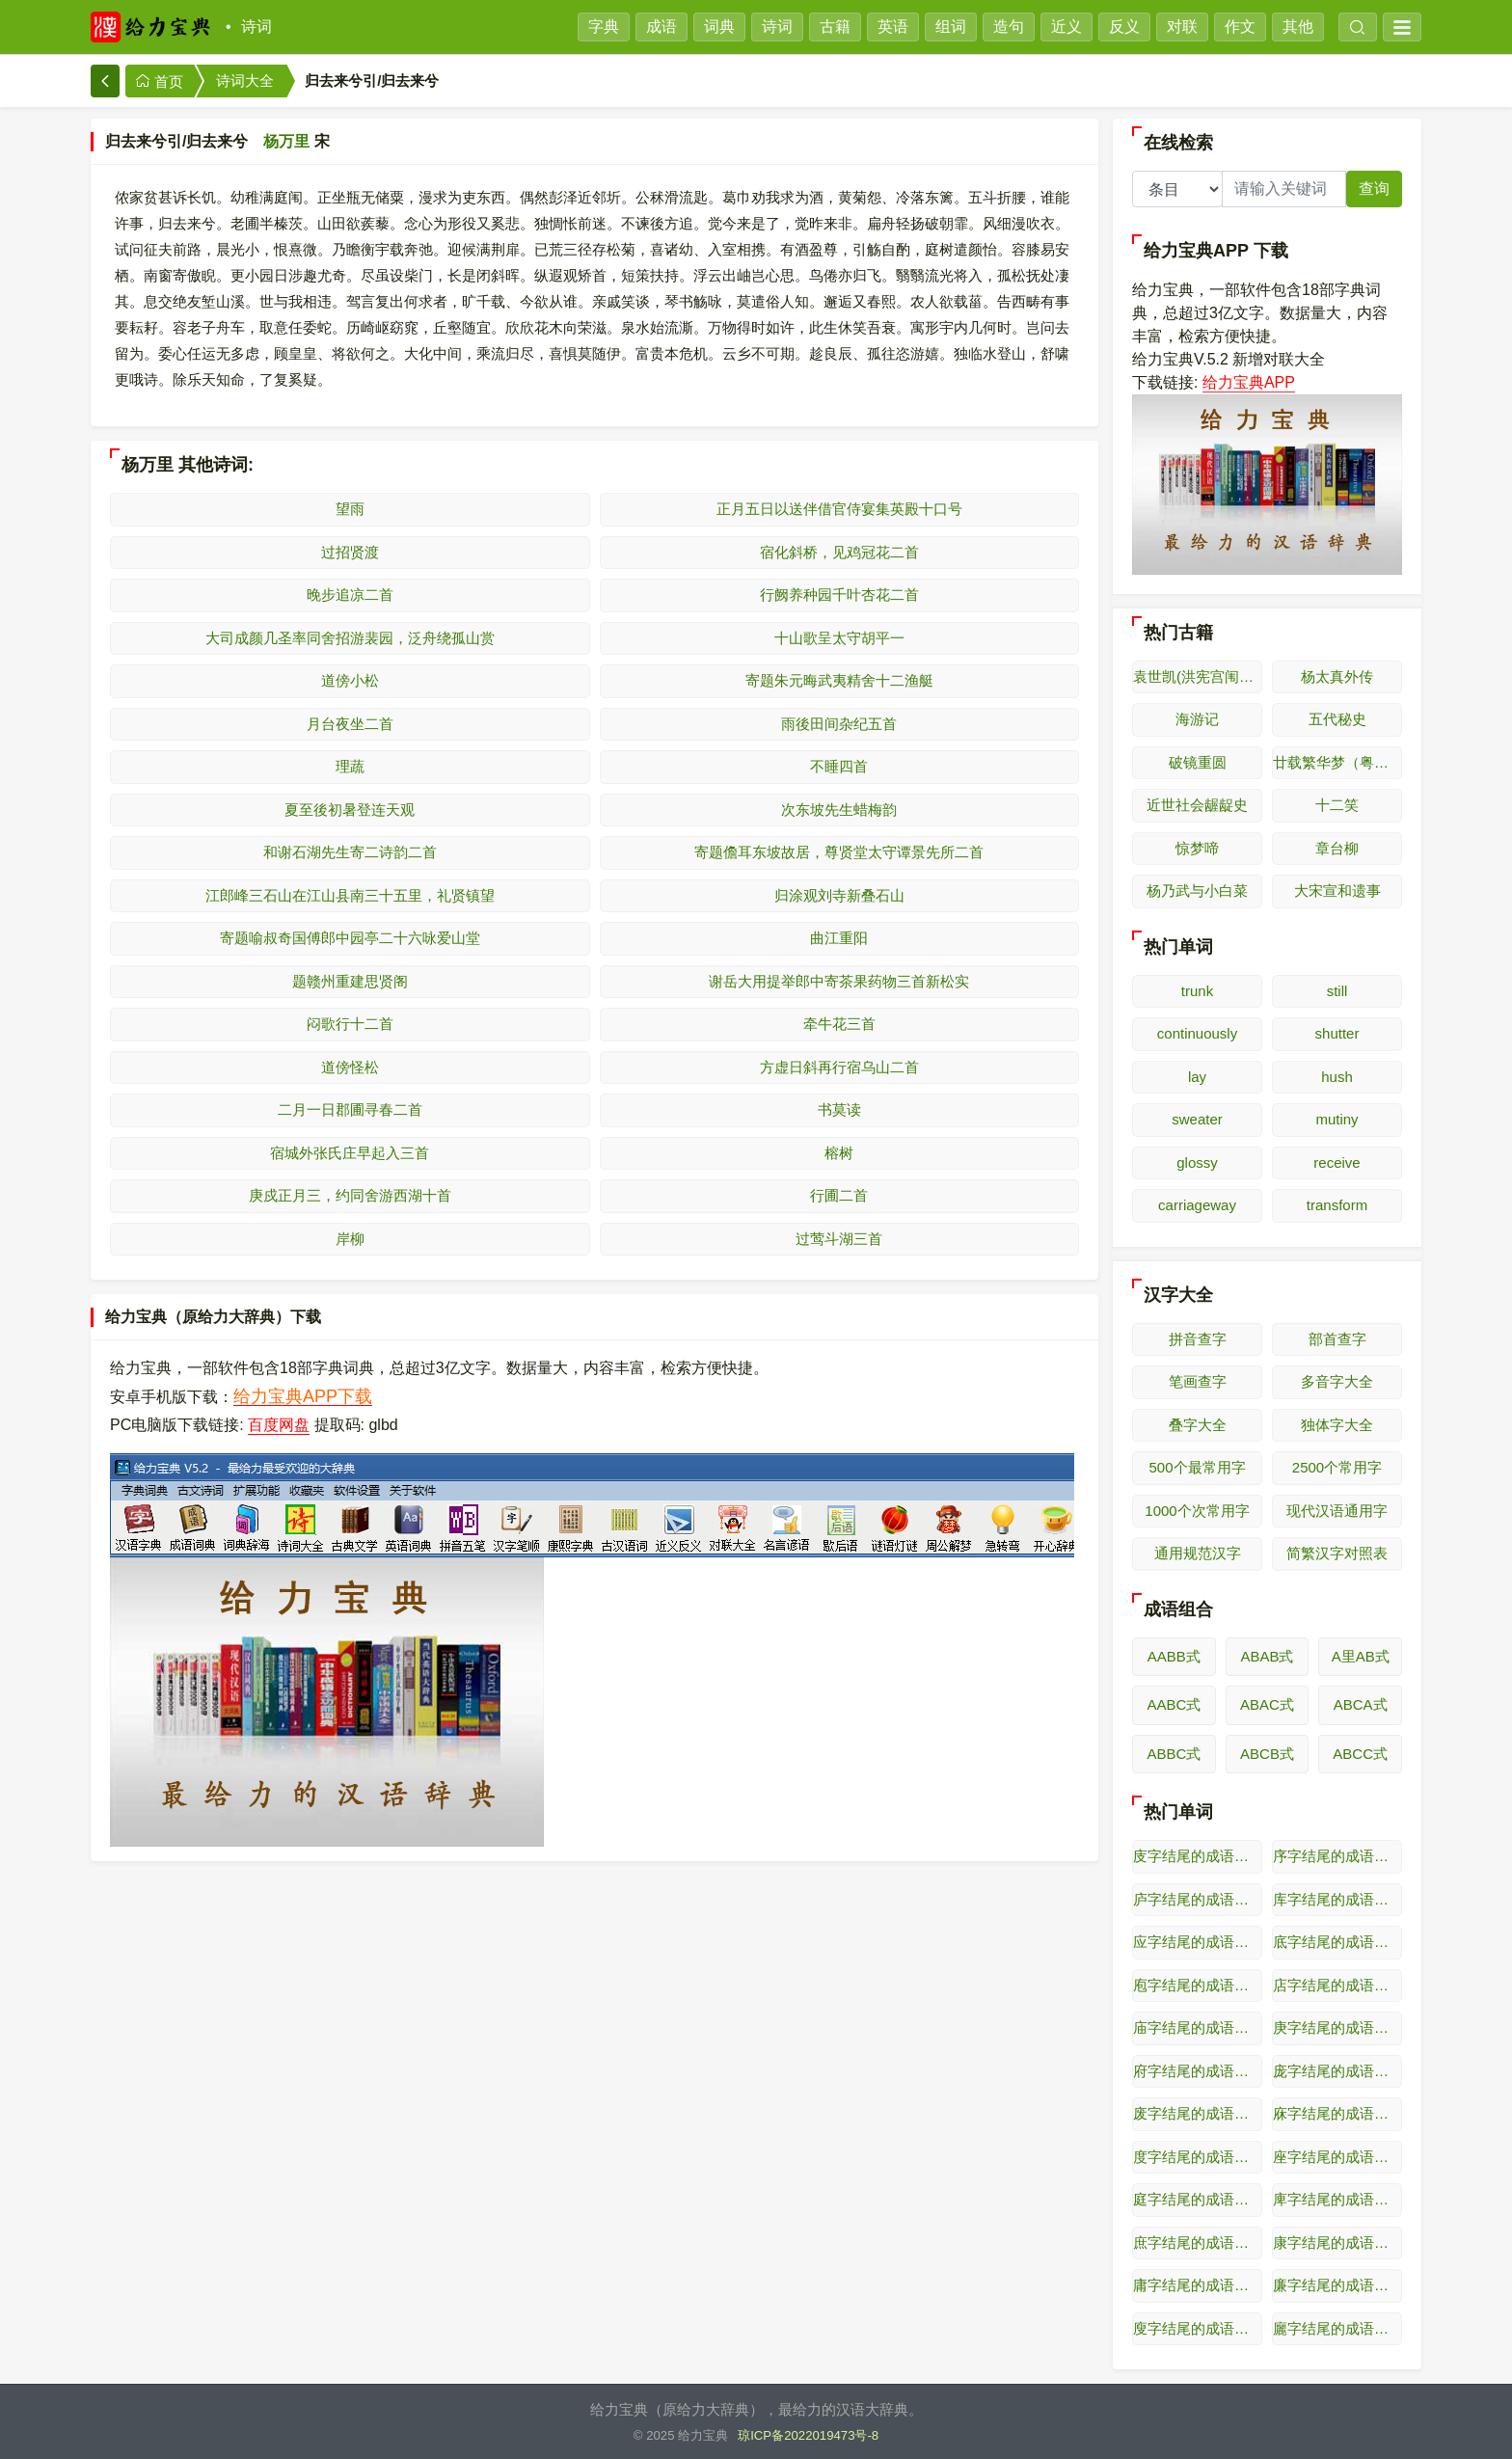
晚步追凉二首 (350, 594)
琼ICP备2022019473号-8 (808, 2435)
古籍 (835, 26)
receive (1336, 1162)
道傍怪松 (350, 1067)
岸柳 (350, 1238)
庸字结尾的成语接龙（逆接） (1197, 2285)
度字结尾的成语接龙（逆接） (1197, 2156)
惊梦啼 (1197, 848)
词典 (719, 26)
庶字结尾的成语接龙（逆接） (1197, 2242)
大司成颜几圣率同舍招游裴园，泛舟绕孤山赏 (350, 638)
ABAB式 (1266, 1656)
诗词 (256, 26)
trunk (1197, 991)
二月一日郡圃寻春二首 (350, 1109)
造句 (1008, 26)
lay (1197, 1076)
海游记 (1197, 719)
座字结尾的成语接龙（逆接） (1337, 2156)
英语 (893, 26)
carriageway (1197, 1205)
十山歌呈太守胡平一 (839, 638)
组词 (950, 26)
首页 (159, 81)
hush (1337, 1076)
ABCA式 (1361, 1704)
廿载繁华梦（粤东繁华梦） (1337, 762)
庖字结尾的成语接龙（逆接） (1197, 1985)
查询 (1374, 188)
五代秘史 (1337, 719)
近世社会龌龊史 (1197, 805)
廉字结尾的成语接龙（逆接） (1337, 2285)
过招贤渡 (350, 552)
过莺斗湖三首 (839, 1238)
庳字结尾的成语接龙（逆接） (1337, 2199)
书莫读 (839, 1109)
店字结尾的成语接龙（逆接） (1337, 1985)
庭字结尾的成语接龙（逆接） (1197, 2199)
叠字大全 (1198, 1425)
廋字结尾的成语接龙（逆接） (1197, 2328)
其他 (1297, 26)
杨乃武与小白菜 (1197, 890)
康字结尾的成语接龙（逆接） (1337, 2242)
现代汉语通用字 (1337, 1510)
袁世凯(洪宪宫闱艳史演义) (1197, 676)
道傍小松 (350, 680)
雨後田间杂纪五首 (839, 724)
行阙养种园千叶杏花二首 (839, 594)
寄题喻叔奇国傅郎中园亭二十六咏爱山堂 (350, 938)
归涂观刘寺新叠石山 (839, 895)
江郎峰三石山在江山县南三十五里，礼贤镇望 (350, 895)
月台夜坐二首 (350, 724)
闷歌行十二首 (350, 1023)
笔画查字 (1198, 1381)
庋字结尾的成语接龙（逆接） (1197, 1856)
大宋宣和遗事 (1337, 890)
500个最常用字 (1196, 1467)
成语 (661, 26)
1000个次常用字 (1197, 1510)
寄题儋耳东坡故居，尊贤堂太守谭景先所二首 (839, 852)
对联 (1182, 26)
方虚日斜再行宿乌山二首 (839, 1067)
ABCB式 (1267, 1753)
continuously (1197, 1033)
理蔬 (350, 766)
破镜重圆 (1198, 762)
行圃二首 (839, 1195)
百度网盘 (279, 1425)
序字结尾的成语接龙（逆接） (1337, 1856)
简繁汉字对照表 (1337, 1553)
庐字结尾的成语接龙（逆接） (1197, 1899)
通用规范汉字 (1197, 1553)
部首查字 (1337, 1339)
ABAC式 (1267, 1704)
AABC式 (1174, 1704)
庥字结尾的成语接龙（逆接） (1337, 2113)
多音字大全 (1337, 1381)
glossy (1197, 1162)
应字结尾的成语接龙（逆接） (1197, 1941)
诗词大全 (245, 80)
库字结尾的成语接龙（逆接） (1337, 1899)
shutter (1337, 1033)
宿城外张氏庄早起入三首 (349, 1153)
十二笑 (1337, 805)
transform (1337, 1205)
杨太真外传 (1337, 676)
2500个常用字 (1337, 1467)
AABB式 (1174, 1656)
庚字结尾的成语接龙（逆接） (1337, 2027)
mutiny (1336, 1119)
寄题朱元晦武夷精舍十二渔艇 (839, 680)
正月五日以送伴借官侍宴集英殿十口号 (839, 508)
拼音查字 (1198, 1339)
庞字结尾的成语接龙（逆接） (1337, 2071)
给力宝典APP (1248, 382)
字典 (603, 26)
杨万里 (286, 141)
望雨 (350, 508)
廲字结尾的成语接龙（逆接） (1337, 2328)
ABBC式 (1174, 1753)
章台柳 (1337, 848)
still (1337, 991)
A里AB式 (1361, 1656)
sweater (1197, 1119)
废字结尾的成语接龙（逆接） (1197, 2113)
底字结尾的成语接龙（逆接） (1337, 1941)
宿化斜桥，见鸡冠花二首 (839, 552)
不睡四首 (839, 766)
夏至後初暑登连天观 (349, 809)
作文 (1240, 26)
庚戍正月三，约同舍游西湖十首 (350, 1195)
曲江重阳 (839, 938)
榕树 (838, 1153)
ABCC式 (1360, 1753)
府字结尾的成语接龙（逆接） (1197, 2071)
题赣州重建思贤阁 (350, 981)
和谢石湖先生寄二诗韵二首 (350, 852)
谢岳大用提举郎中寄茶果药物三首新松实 (839, 981)
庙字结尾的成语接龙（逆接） (1197, 2027)
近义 (1066, 26)
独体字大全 (1337, 1425)
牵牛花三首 (839, 1023)
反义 (1124, 26)
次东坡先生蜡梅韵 (839, 809)
